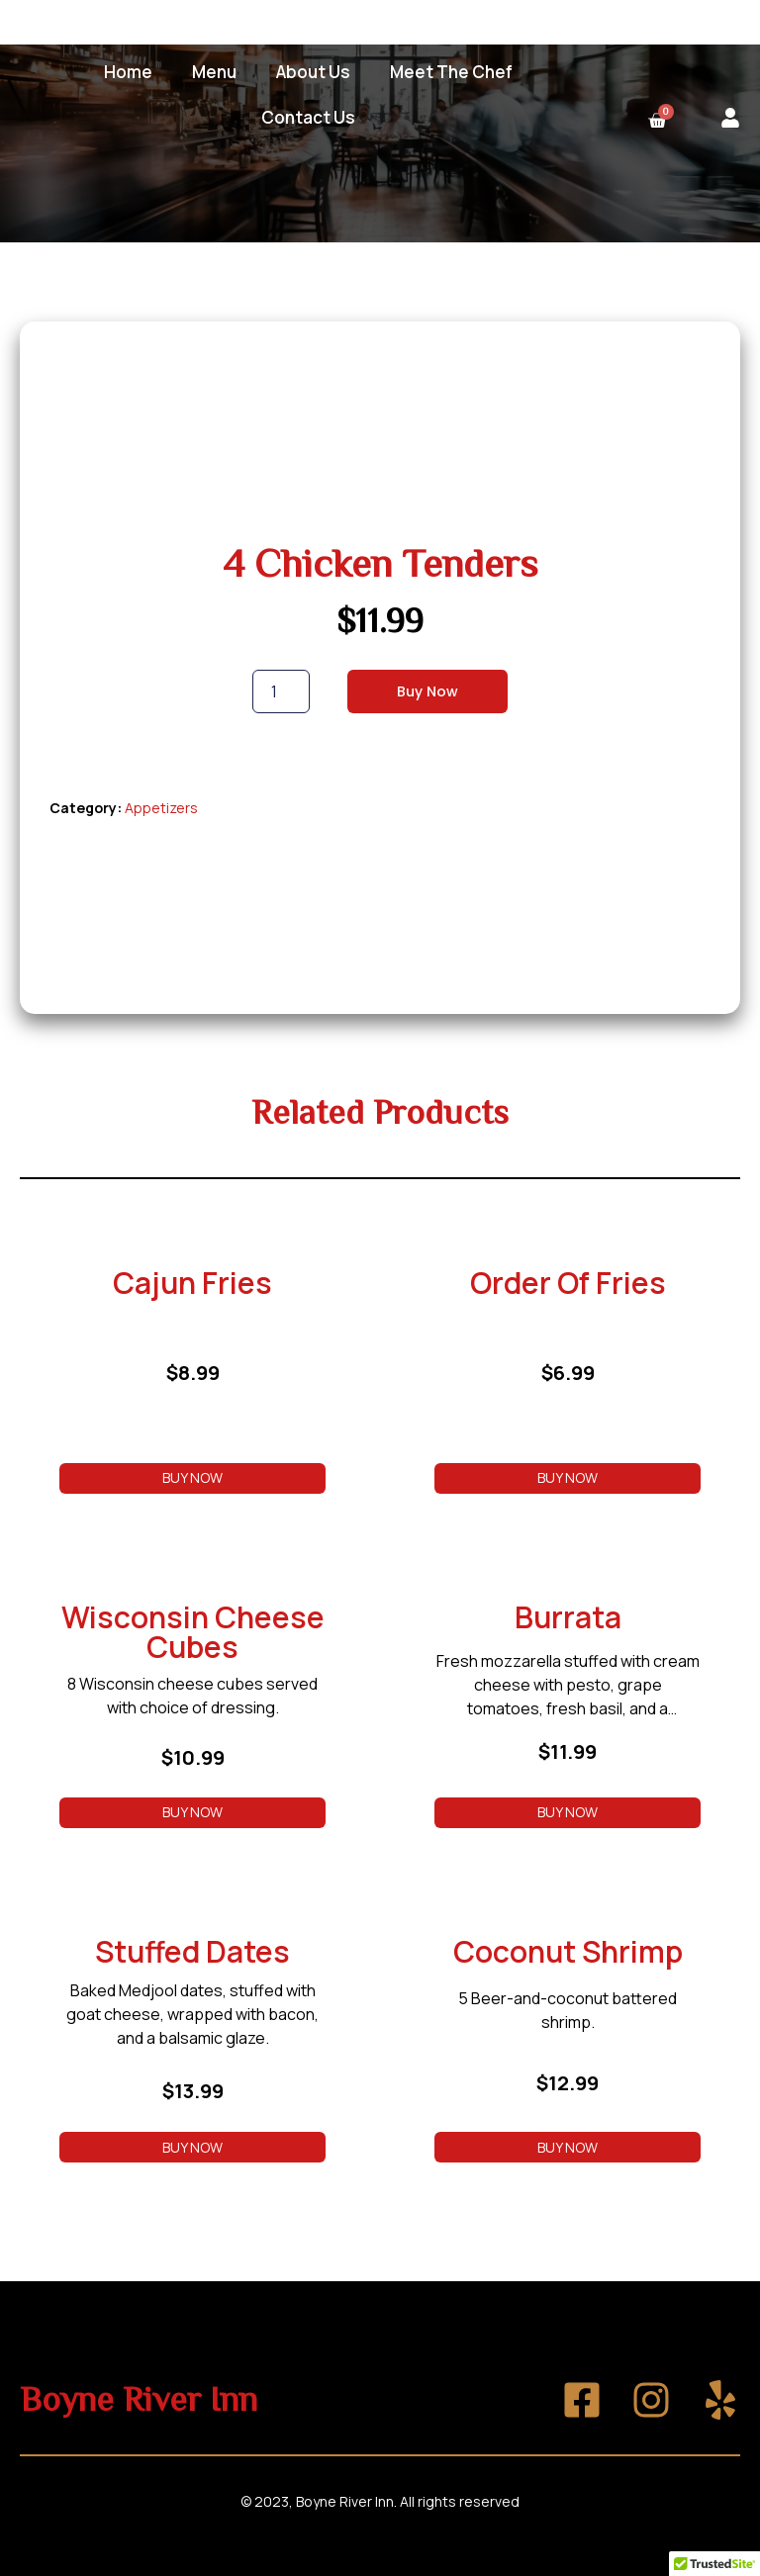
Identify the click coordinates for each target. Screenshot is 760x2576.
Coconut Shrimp (568, 1951)
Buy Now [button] (192, 1477)
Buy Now (427, 691)
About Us (313, 71)
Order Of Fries (568, 1282)
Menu (214, 71)
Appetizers (161, 807)
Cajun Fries (192, 1282)
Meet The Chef (451, 71)
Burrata (568, 1617)
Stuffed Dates (192, 1951)
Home (128, 71)
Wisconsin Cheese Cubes (193, 1632)
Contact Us (308, 117)
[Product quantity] (281, 691)
